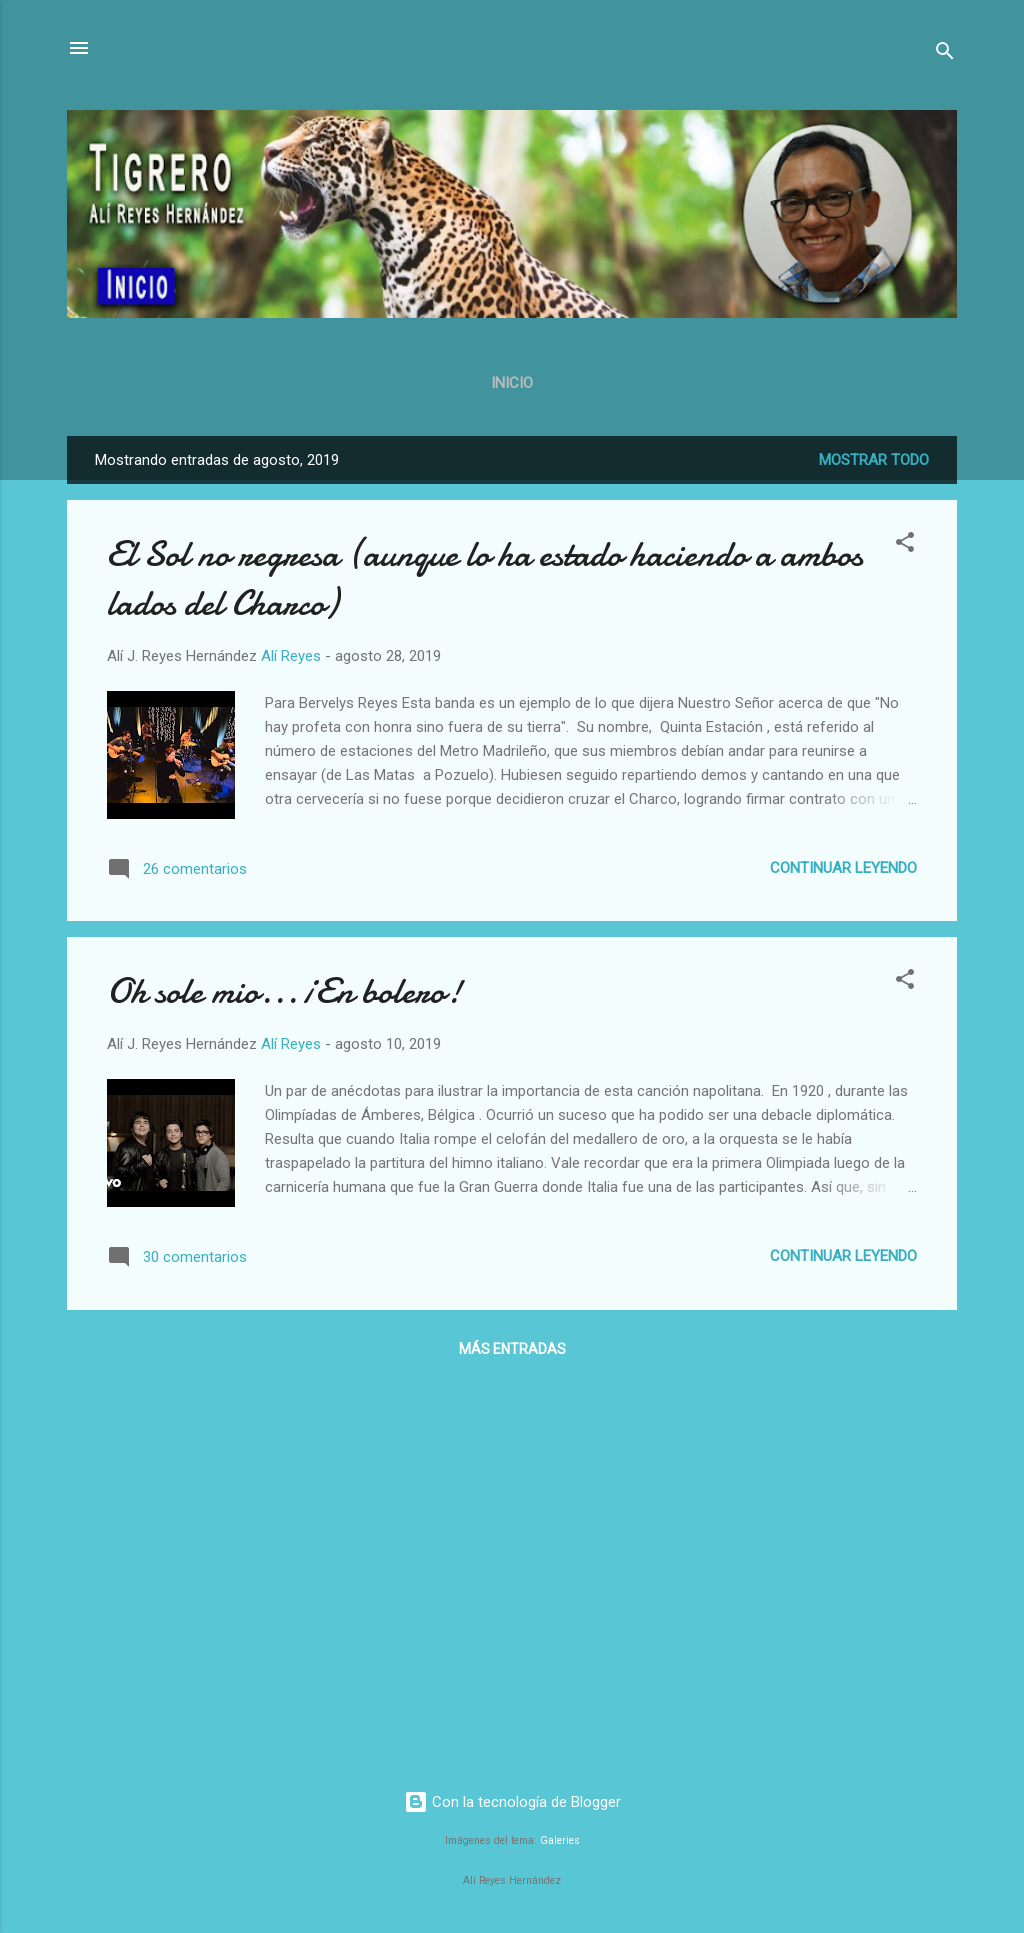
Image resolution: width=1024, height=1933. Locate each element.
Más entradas (512, 1349)
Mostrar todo (874, 460)
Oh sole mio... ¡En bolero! (284, 991)
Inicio (512, 383)
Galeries (560, 1840)
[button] (905, 545)
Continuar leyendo (843, 868)
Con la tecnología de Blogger (512, 1802)
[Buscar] (945, 54)
